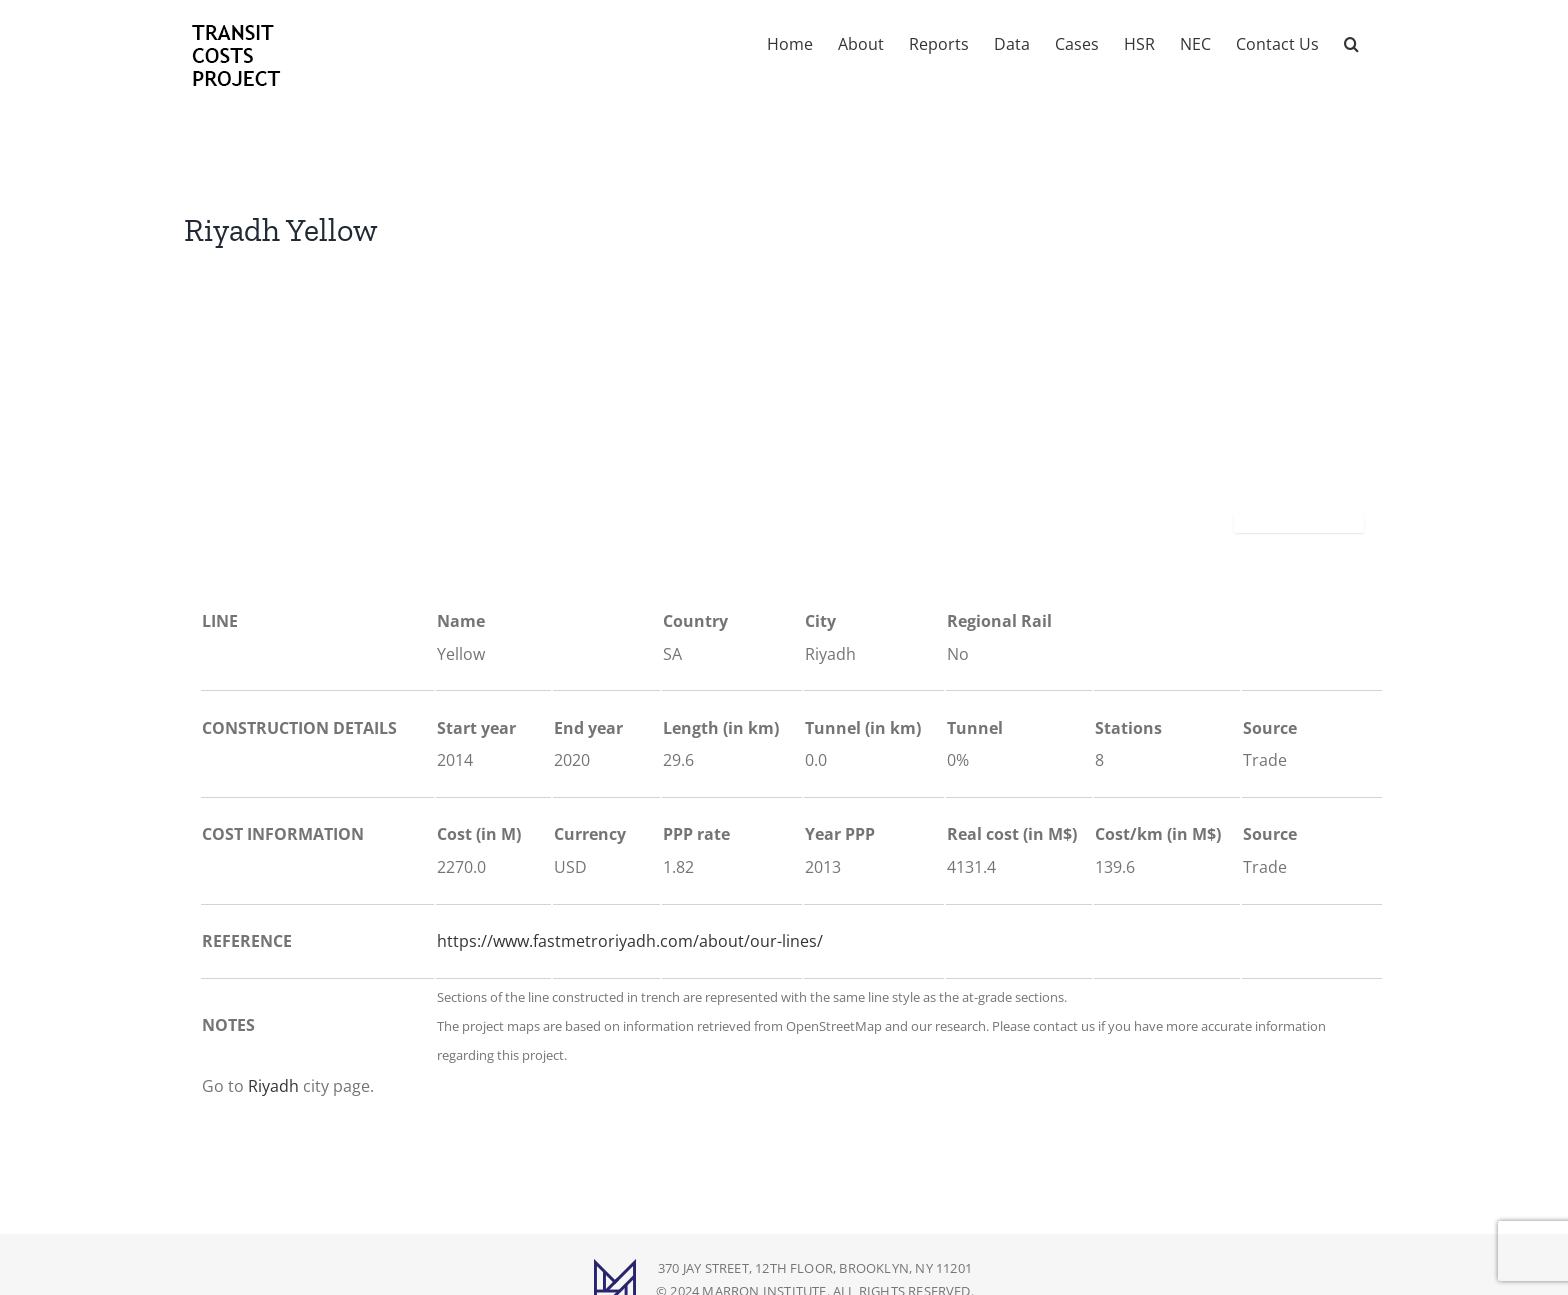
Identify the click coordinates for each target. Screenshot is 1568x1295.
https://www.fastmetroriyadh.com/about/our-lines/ (630, 941)
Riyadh (273, 1086)
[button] (1351, 42)
